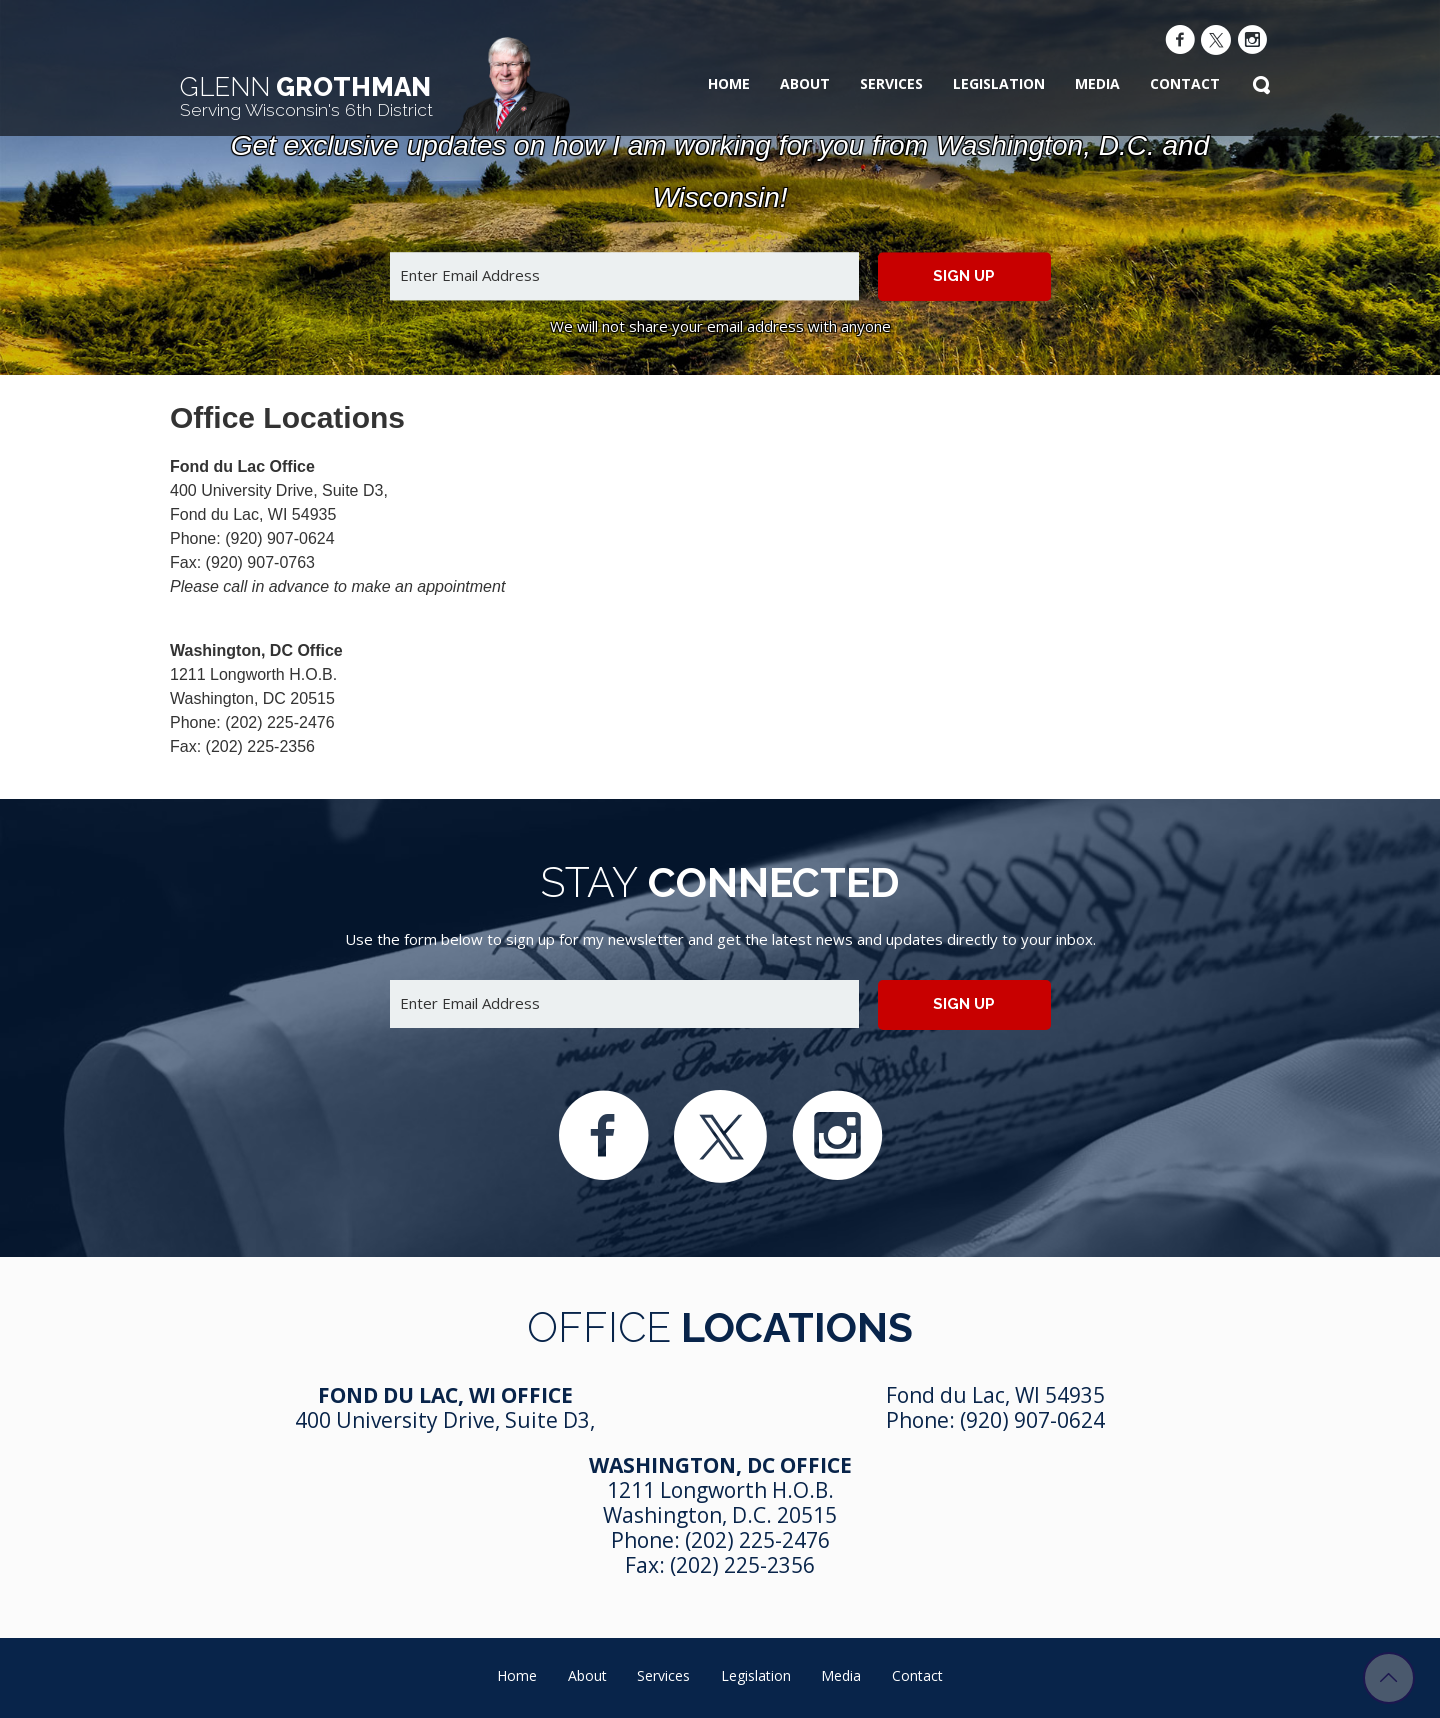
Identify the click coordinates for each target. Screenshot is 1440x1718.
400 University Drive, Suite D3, (445, 1420)
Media (1097, 83)
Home (729, 83)
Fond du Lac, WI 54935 (995, 1395)
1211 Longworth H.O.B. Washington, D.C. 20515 (720, 1502)
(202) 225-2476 (757, 1540)
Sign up (964, 276)
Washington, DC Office (720, 1465)
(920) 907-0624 (1032, 1420)
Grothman (306, 96)
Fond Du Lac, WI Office (445, 1395)
